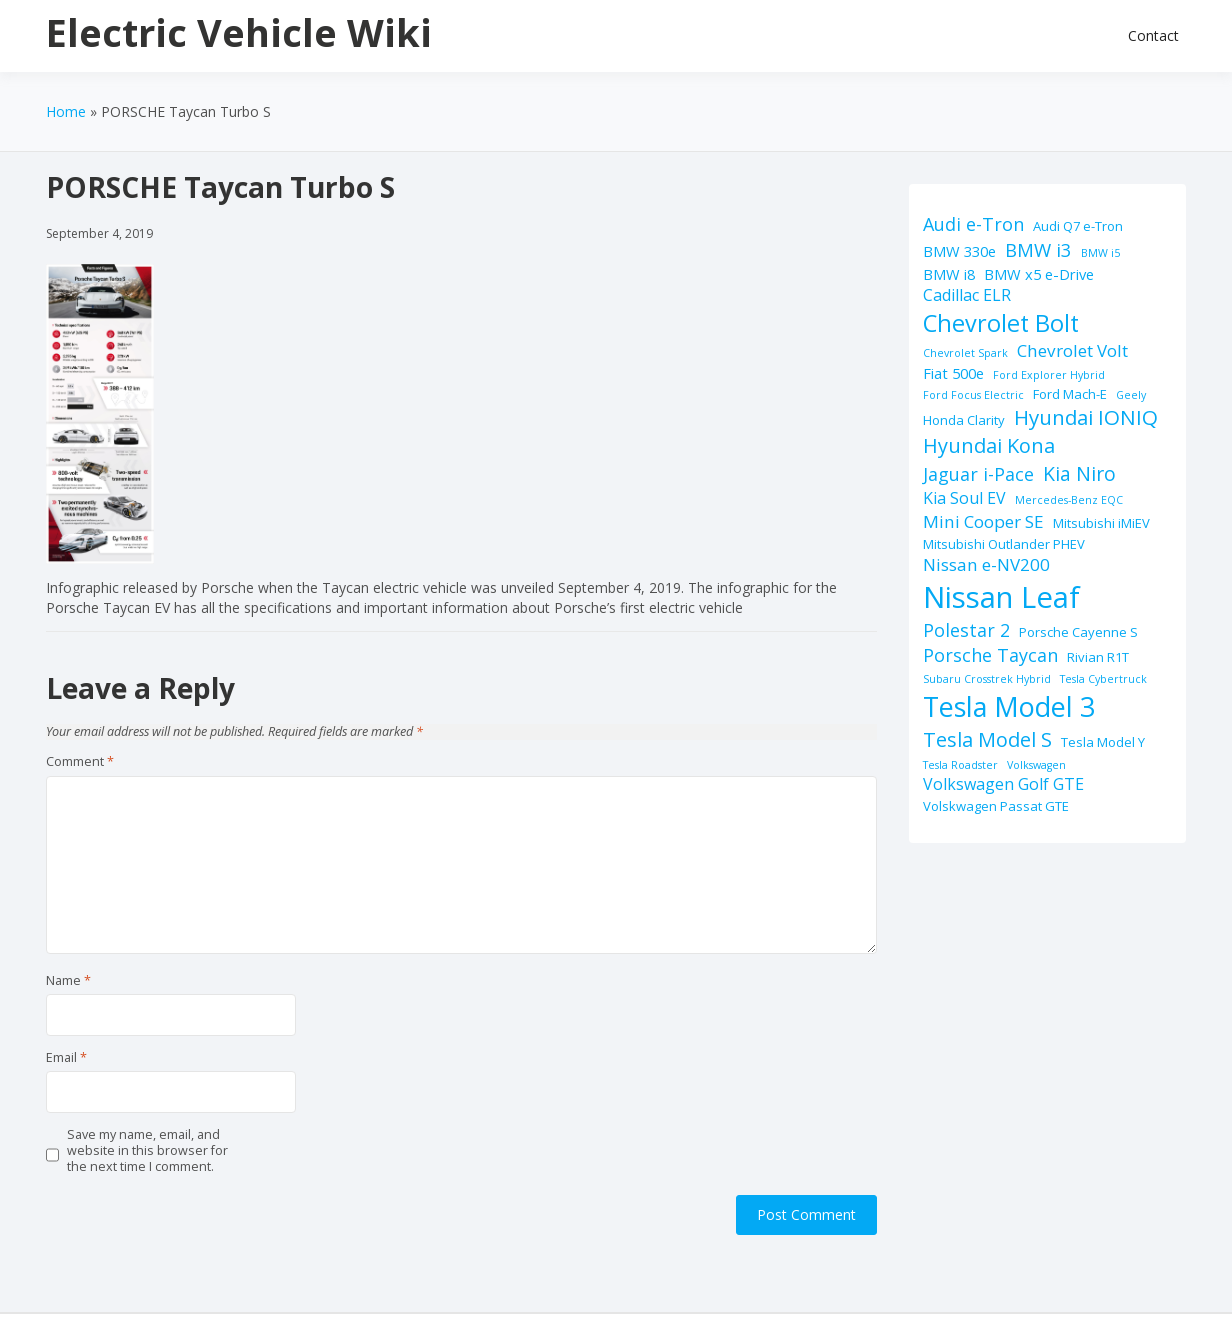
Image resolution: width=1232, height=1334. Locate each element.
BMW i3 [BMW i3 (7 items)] (1038, 249)
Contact (1153, 35)
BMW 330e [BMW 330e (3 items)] (959, 251)
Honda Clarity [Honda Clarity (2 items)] (964, 420)
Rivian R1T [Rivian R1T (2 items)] (1098, 657)
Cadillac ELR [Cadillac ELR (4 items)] (967, 295)
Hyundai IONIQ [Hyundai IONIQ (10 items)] (1086, 417)
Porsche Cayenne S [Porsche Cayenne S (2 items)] (1078, 632)
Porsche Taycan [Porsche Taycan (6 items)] (990, 655)
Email (66, 1058)
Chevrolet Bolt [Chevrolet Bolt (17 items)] (1001, 323)
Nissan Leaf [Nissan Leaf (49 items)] (1001, 597)
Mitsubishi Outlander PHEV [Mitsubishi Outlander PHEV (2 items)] (1004, 544)
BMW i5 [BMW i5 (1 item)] (1100, 253)
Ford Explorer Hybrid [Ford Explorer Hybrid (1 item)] (1049, 375)
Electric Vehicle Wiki (239, 32)
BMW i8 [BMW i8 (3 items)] (949, 274)
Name (68, 981)
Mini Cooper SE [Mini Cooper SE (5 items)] (983, 521)
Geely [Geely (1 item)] (1131, 395)
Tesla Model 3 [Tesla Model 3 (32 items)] (1009, 706)
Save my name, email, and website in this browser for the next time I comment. (147, 1151)
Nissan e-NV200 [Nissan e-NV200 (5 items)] (986, 564)
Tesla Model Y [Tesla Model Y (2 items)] (1103, 742)
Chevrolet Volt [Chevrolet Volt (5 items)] (1072, 350)
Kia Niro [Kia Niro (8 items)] (1079, 473)
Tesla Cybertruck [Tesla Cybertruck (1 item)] (1103, 679)
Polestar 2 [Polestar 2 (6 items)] (966, 630)
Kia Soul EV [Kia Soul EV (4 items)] (964, 498)
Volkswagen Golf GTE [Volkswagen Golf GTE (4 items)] (1003, 784)
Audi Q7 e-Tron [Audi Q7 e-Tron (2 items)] (1078, 226)
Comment (80, 762)
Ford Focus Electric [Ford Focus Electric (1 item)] (973, 395)
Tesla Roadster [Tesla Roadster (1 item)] (960, 765)
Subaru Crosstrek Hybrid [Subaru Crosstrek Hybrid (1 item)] (987, 679)
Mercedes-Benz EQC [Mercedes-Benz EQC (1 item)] (1069, 500)
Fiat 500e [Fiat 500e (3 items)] (953, 373)
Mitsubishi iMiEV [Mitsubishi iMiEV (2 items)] (1101, 523)
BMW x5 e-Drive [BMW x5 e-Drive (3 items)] (1039, 274)
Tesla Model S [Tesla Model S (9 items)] (987, 739)
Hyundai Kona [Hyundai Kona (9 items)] (989, 445)
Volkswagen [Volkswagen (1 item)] (1036, 765)
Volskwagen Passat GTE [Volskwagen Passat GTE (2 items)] (996, 806)
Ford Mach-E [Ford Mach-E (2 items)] (1070, 394)
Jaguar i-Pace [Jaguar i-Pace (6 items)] (978, 474)
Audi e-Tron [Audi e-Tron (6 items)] (973, 224)
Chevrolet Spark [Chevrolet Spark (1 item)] (965, 353)
